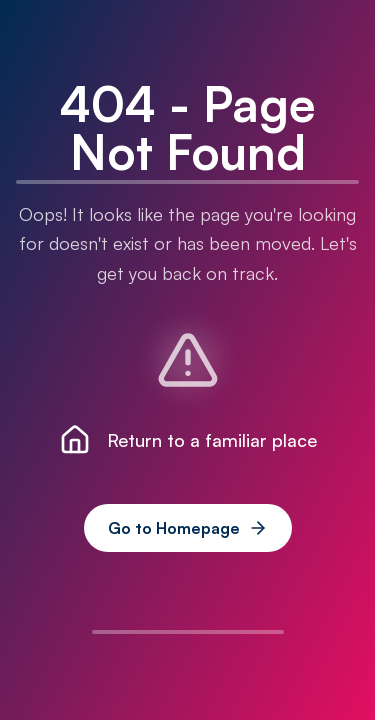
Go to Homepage (188, 528)
